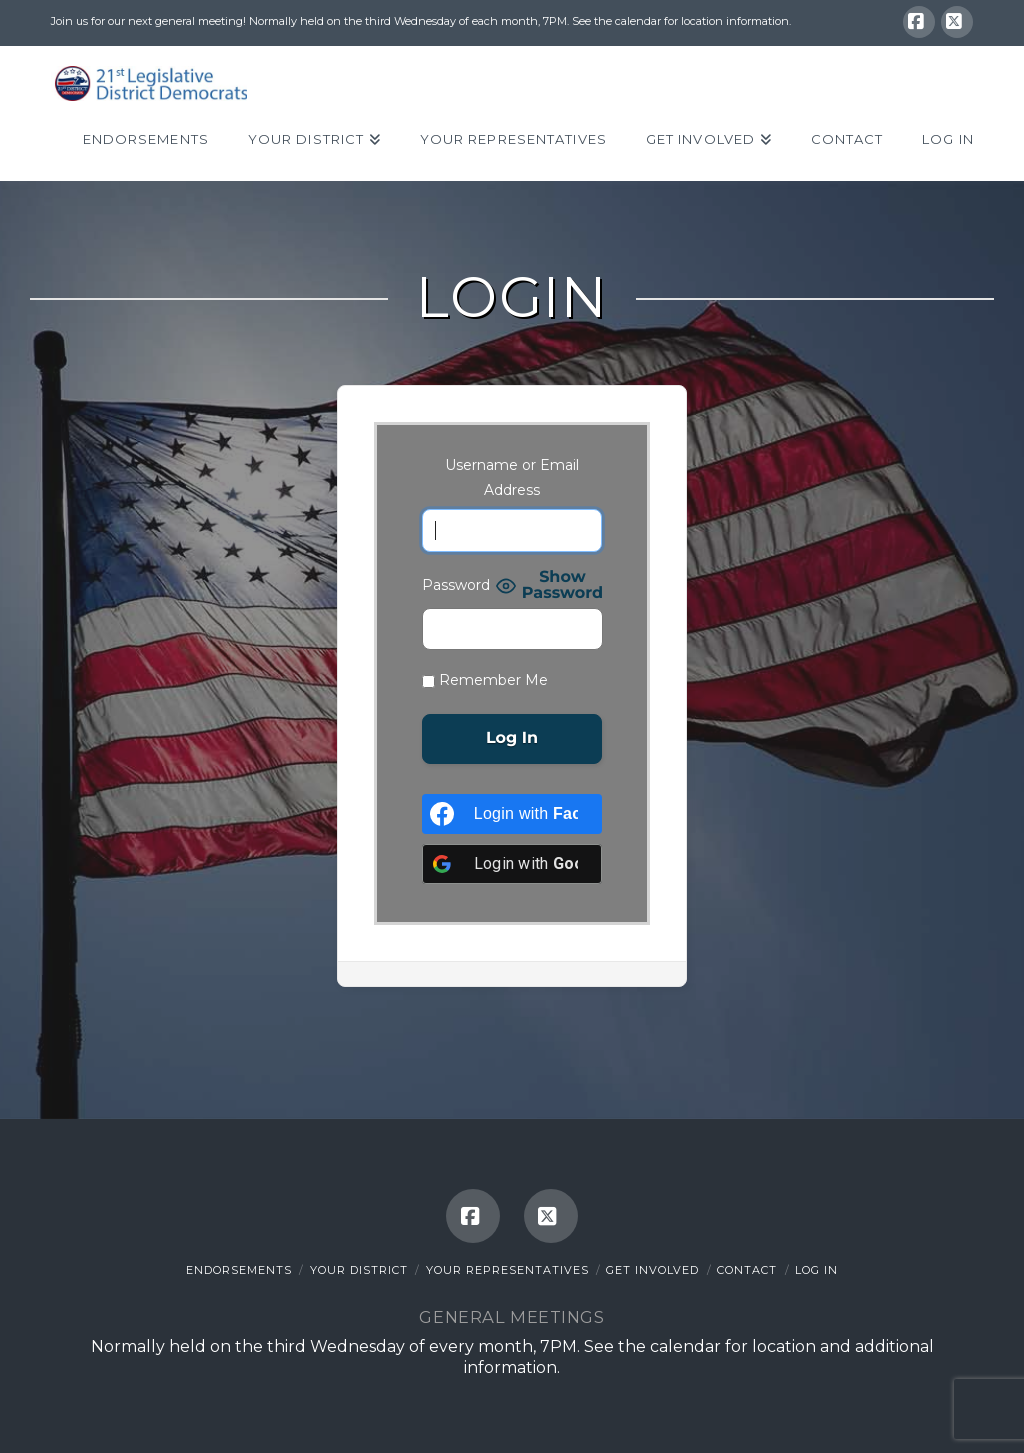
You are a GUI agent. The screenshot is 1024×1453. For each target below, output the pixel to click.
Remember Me (485, 680)
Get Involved (652, 1270)
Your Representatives (507, 1270)
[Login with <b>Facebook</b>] (512, 814)
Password (456, 585)
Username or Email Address (512, 477)
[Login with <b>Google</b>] (512, 864)
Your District (359, 1270)
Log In (816, 1270)
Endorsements (239, 1270)
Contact (747, 1270)
